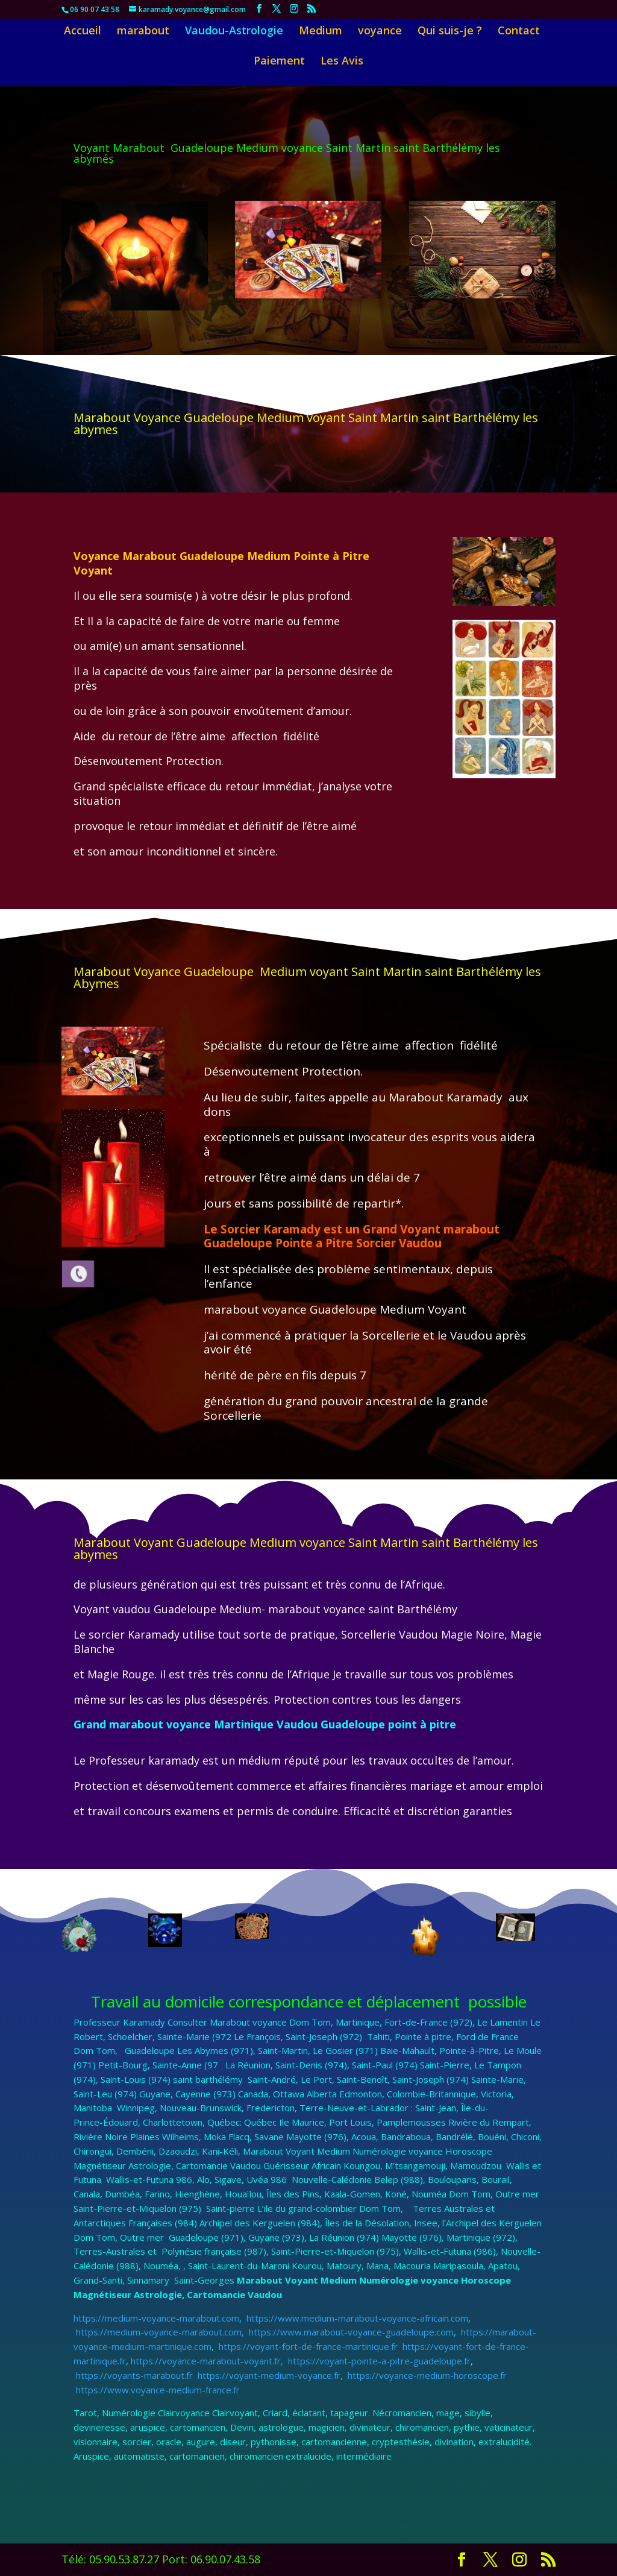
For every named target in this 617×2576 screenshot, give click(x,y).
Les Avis (342, 62)
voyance (380, 31)
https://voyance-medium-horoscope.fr (426, 2375)
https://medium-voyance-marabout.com (156, 2318)
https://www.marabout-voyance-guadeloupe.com (351, 2332)
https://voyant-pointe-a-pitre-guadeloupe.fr (378, 2361)
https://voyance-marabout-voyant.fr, (208, 2361)
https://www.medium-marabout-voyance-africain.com (356, 2318)
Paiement (279, 62)
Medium (320, 31)
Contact (519, 31)
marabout (143, 31)
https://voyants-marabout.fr (134, 2375)
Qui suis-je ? (450, 31)
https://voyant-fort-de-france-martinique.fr (308, 2346)
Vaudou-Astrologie (234, 31)
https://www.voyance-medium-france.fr (157, 2390)
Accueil (82, 31)
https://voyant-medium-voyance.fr (267, 2375)
